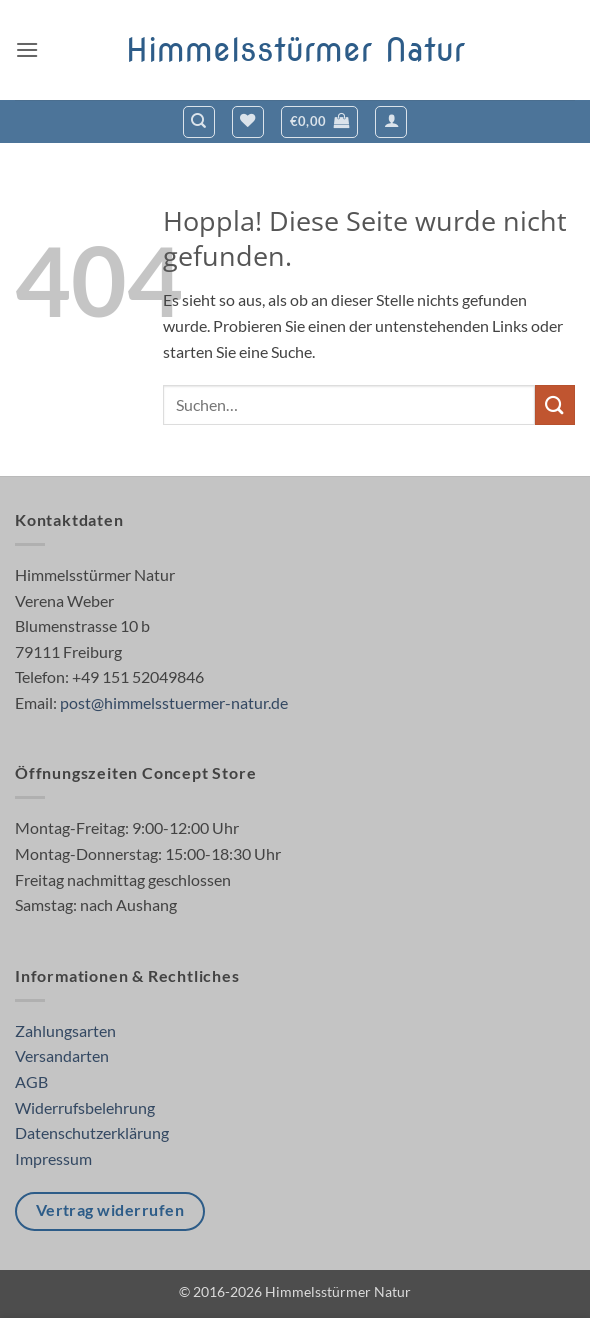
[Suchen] (199, 122)
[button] (27, 49)
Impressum (53, 1158)
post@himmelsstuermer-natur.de (174, 702)
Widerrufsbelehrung (85, 1107)
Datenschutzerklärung (92, 1132)
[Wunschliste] (248, 122)
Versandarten (62, 1055)
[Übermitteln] (555, 404)
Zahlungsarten (65, 1030)
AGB (31, 1081)
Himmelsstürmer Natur (295, 50)
